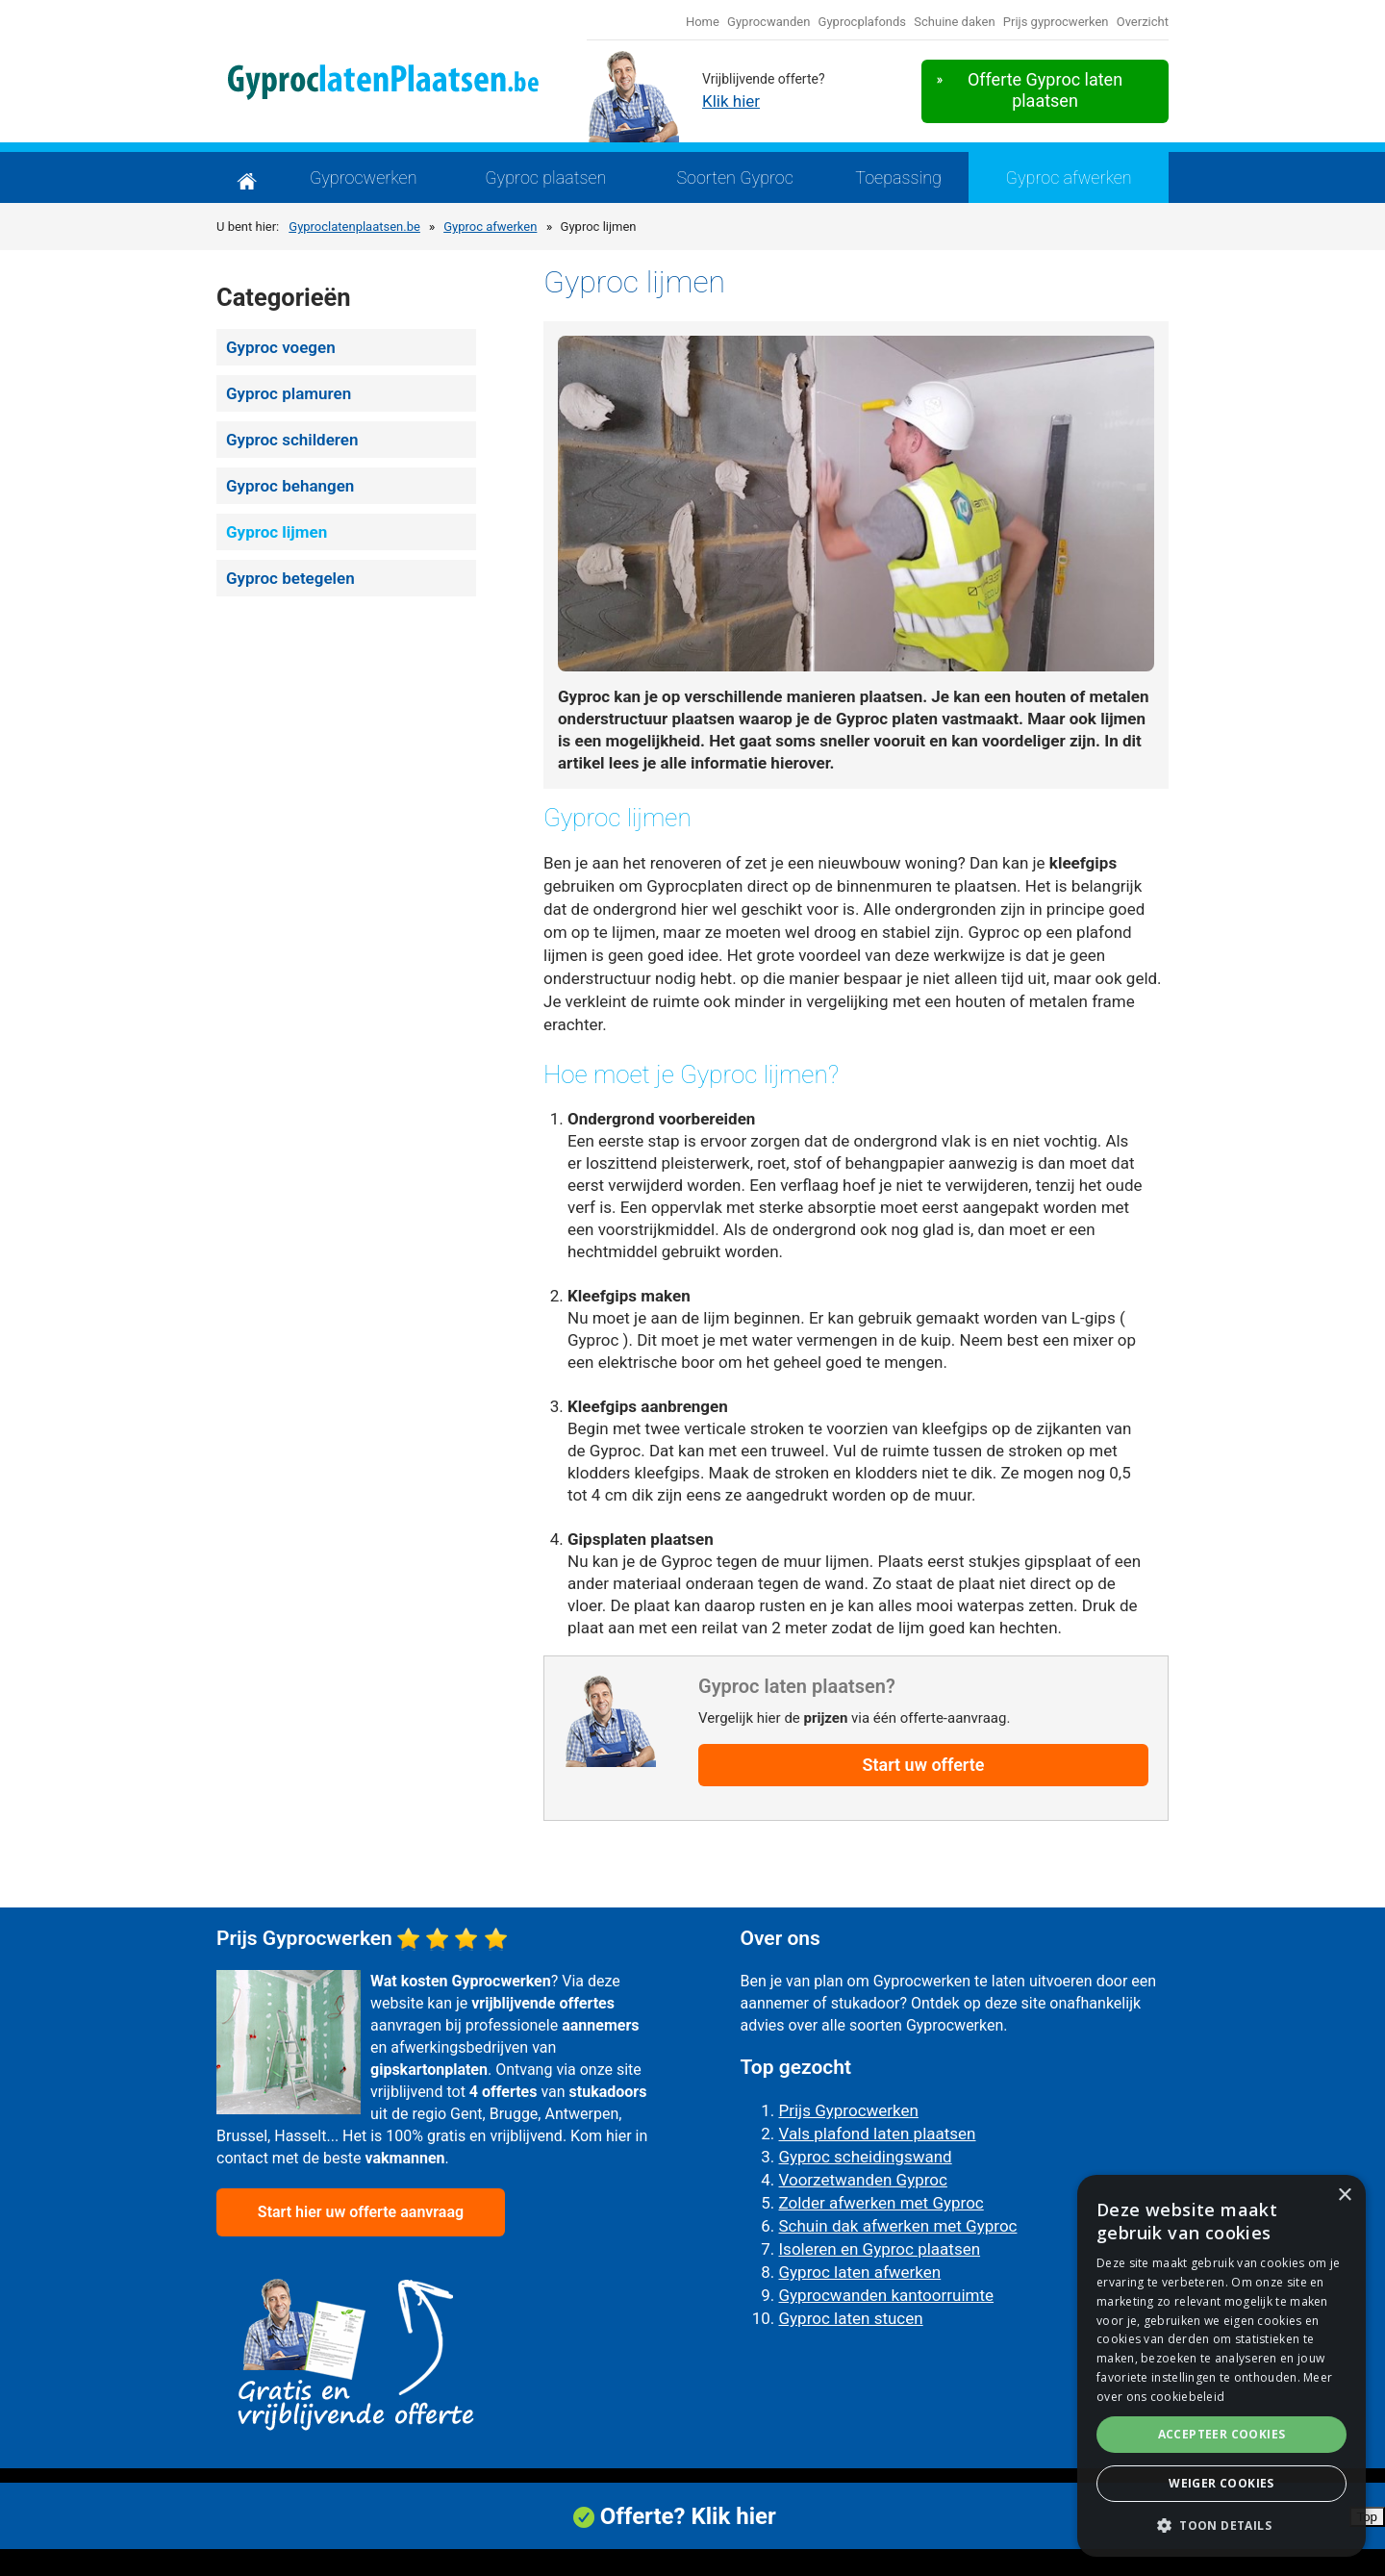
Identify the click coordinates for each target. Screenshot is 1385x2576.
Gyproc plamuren (288, 393)
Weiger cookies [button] (1221, 2483)
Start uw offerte (923, 1765)
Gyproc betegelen (290, 578)
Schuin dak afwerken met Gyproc (898, 2225)
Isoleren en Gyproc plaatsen (880, 2249)
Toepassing (898, 177)
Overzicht (1143, 21)
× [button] (1344, 2195)
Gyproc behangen (290, 485)
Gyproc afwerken (1069, 177)
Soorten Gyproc (734, 177)
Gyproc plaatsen (545, 177)
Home (702, 21)
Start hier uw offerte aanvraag (361, 2212)
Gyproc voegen (281, 347)
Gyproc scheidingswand (865, 2156)
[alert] (1221, 2366)
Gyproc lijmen (276, 532)
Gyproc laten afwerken (860, 2272)
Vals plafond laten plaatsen (877, 2133)
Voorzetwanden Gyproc (863, 2179)
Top (1367, 2527)
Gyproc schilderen (292, 439)
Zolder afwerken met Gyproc (881, 2202)
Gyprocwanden (768, 21)
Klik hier (731, 101)
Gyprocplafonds (862, 21)
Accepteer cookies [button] (1222, 2434)
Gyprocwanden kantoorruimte (887, 2295)
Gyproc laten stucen (851, 2318)
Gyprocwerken (363, 177)
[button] (1221, 2526)
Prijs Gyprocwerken (849, 2110)
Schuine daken (954, 21)
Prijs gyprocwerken (1056, 21)
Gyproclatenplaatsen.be (354, 226)
